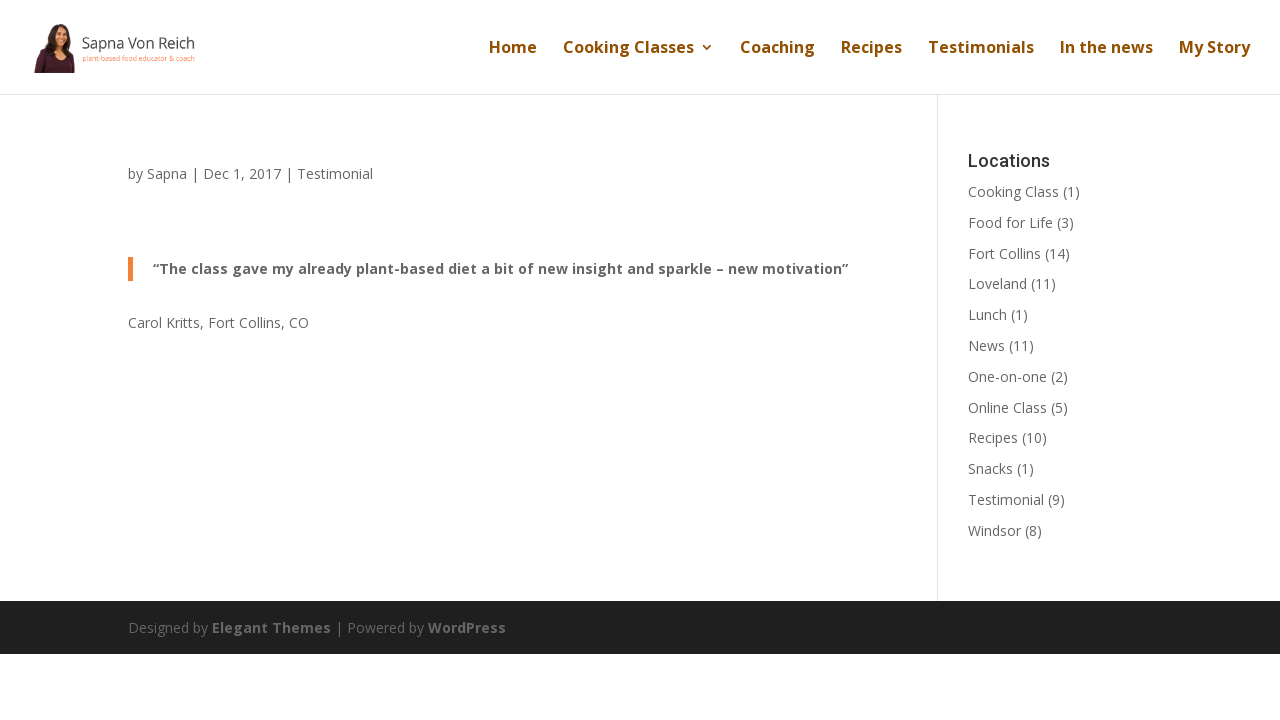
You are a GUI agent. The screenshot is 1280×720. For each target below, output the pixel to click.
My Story (1214, 49)
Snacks (990, 468)
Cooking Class (1013, 191)
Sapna (167, 173)
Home (513, 49)
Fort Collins (1004, 253)
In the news (1106, 49)
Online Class (1007, 407)
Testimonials (981, 49)
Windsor (994, 530)
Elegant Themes (271, 627)
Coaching (777, 49)
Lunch (987, 314)
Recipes (871, 49)
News (986, 345)
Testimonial (335, 173)
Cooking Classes (628, 49)
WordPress (467, 627)
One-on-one (1007, 376)
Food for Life (1010, 222)
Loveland (997, 283)
